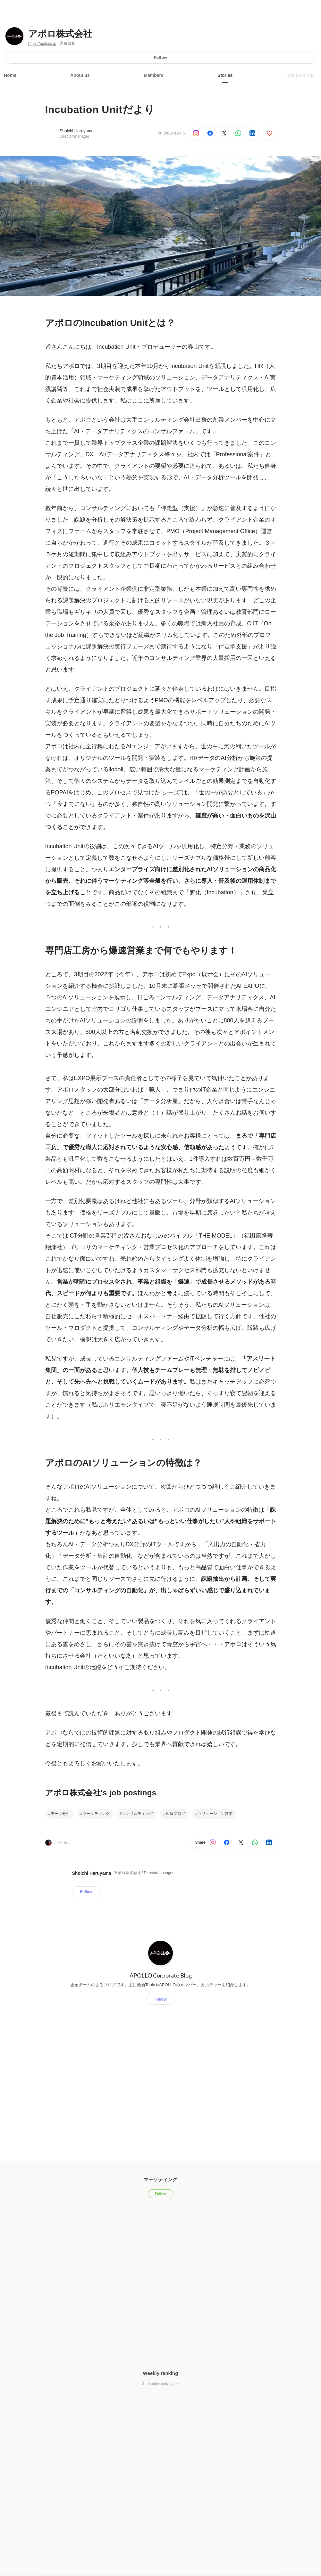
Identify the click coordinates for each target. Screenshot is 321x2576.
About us (80, 75)
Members (153, 75)
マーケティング (96, 1813)
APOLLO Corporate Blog (161, 1975)
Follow (160, 57)
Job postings (301, 75)
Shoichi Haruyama (77, 130)
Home (10, 75)
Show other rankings (160, 2383)
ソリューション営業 (215, 1813)
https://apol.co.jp (42, 43)
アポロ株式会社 (60, 34)
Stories (224, 75)
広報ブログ (175, 1813)
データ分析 (60, 1813)
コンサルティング (137, 1813)
